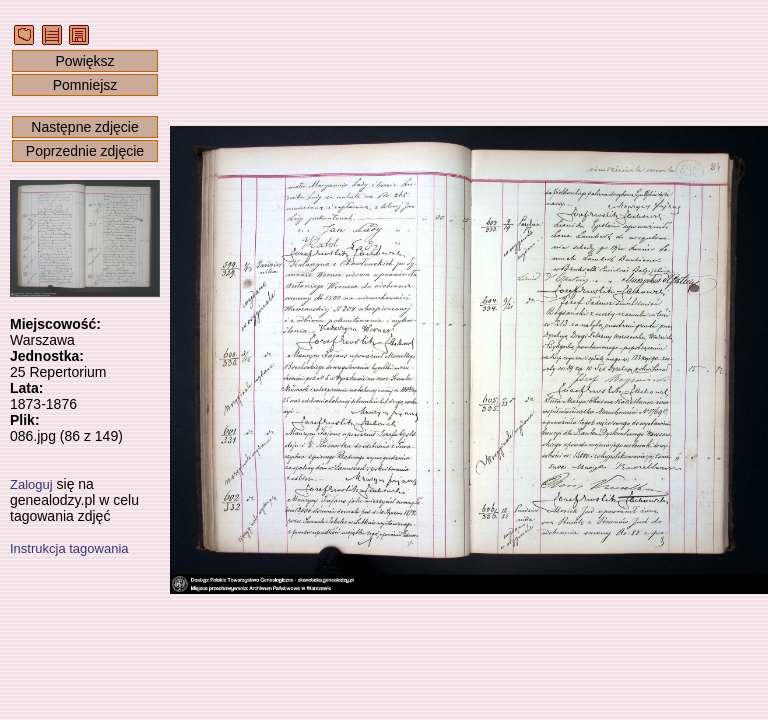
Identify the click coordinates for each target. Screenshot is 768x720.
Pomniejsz (85, 85)
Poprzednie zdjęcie (85, 151)
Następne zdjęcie (84, 127)
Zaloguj (31, 484)
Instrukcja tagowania (69, 548)
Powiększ (84, 61)
